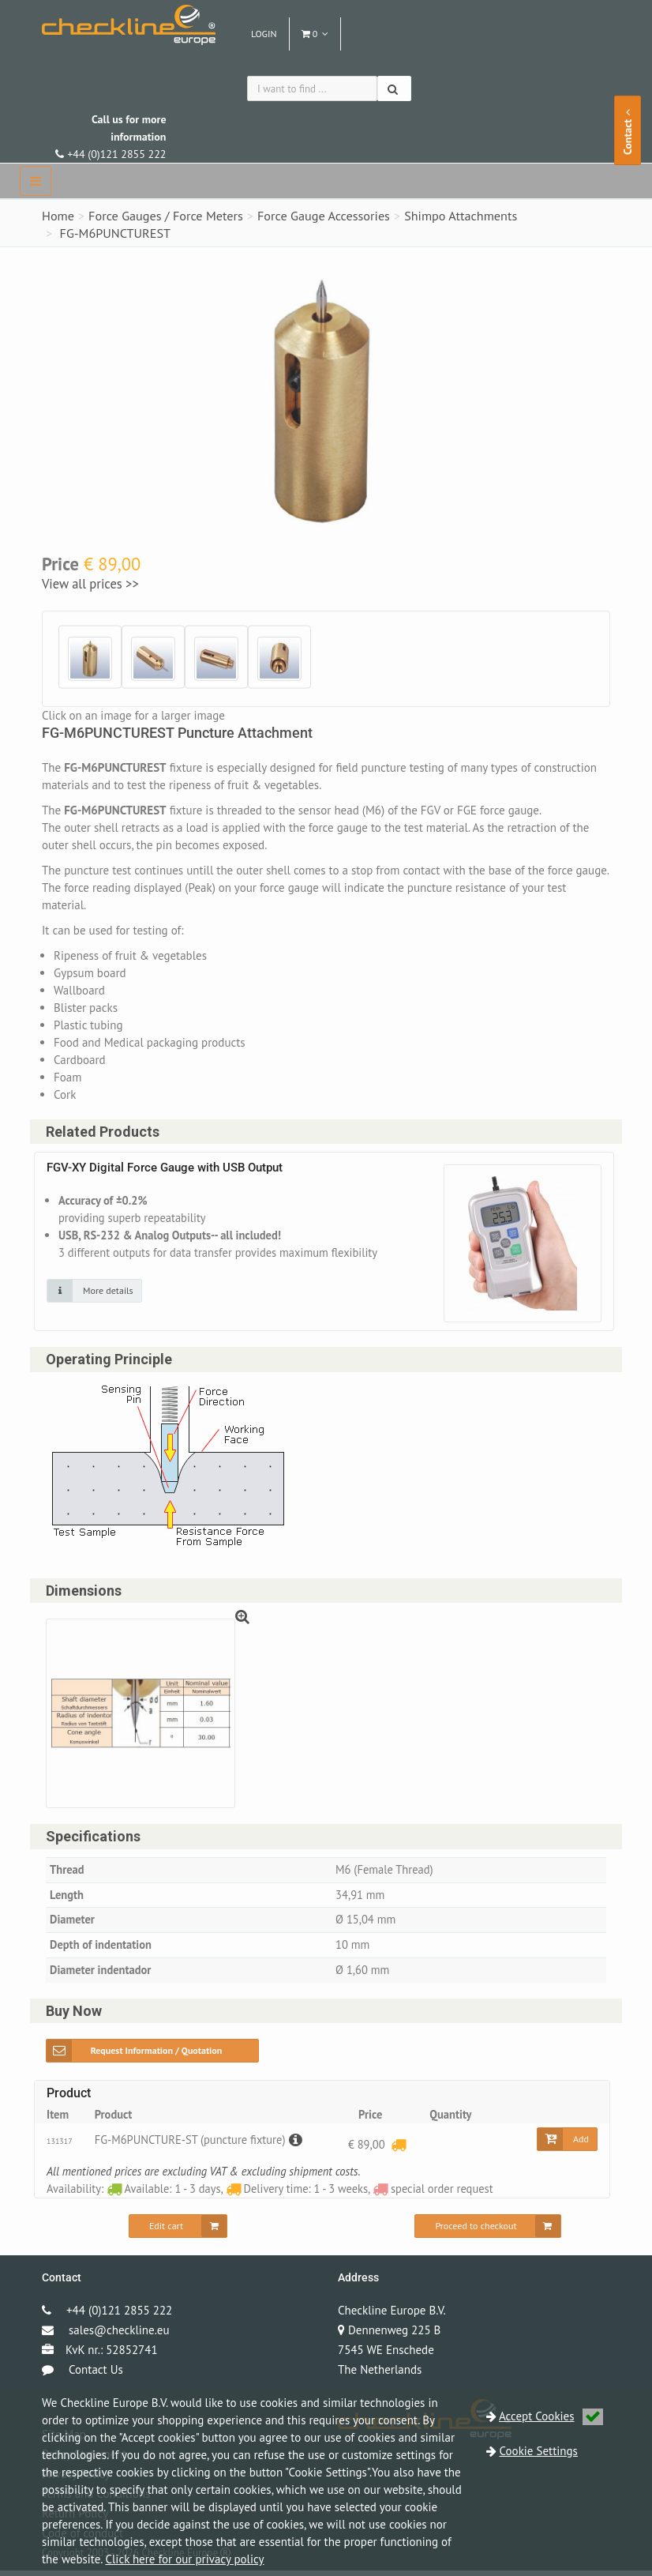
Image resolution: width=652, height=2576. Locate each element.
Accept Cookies (551, 2416)
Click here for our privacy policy (184, 2559)
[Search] (394, 88)
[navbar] (35, 181)
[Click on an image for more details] (94, 1291)
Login (264, 33)
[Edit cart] (178, 2231)
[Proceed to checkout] (487, 2231)
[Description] (300, 2145)
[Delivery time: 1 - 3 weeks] (398, 2149)
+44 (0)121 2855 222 (110, 136)
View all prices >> (90, 583)
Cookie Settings (539, 2450)
